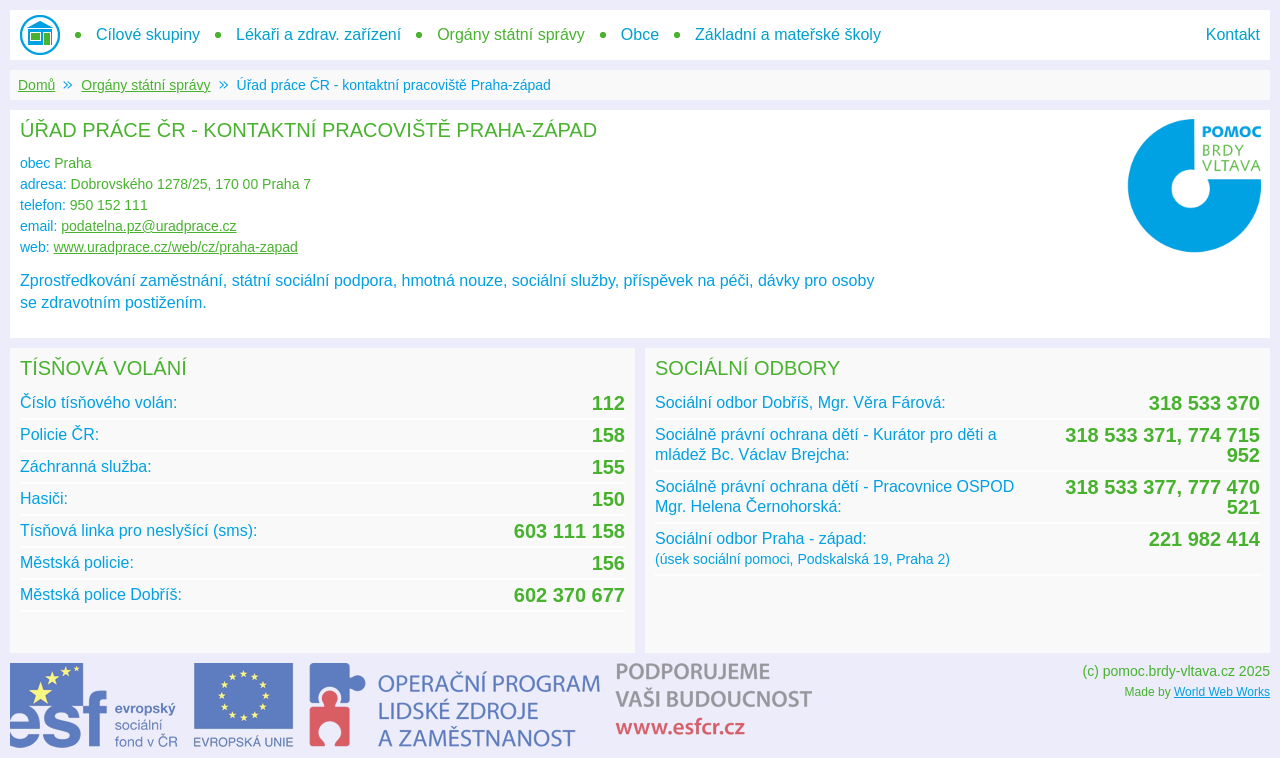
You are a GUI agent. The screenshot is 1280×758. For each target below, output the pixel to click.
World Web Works (1222, 692)
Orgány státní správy (145, 85)
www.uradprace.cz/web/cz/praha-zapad (175, 247)
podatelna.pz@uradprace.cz (148, 226)
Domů (36, 85)
